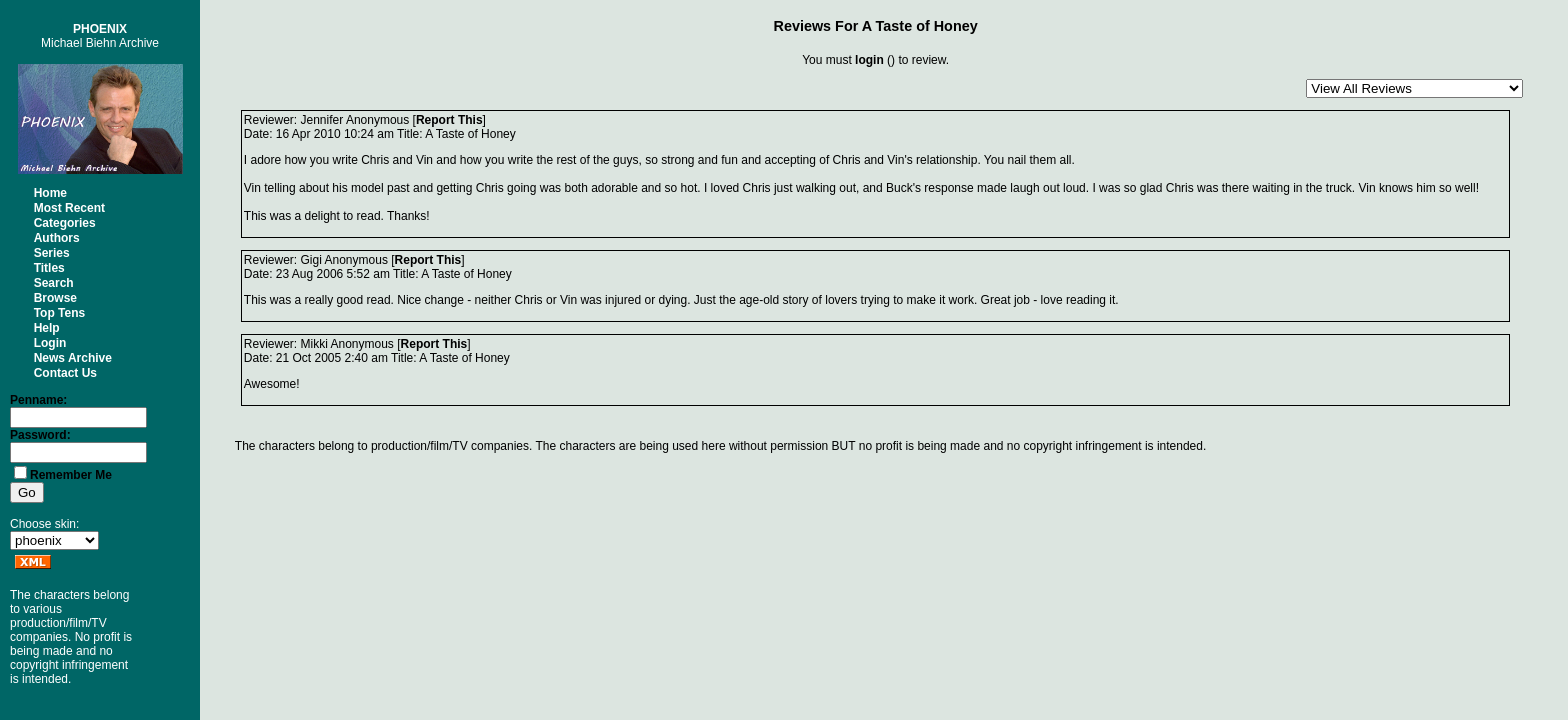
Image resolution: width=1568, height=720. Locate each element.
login (869, 60)
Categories (65, 223)
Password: (40, 435)
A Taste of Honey (920, 26)
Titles (49, 268)
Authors (57, 238)
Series (52, 253)
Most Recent (69, 208)
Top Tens (60, 313)
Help (47, 328)
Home (50, 193)
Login (50, 343)
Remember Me (71, 475)
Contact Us (65, 373)
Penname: (38, 400)
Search (54, 283)
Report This (449, 120)
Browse (55, 298)
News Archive (73, 358)
